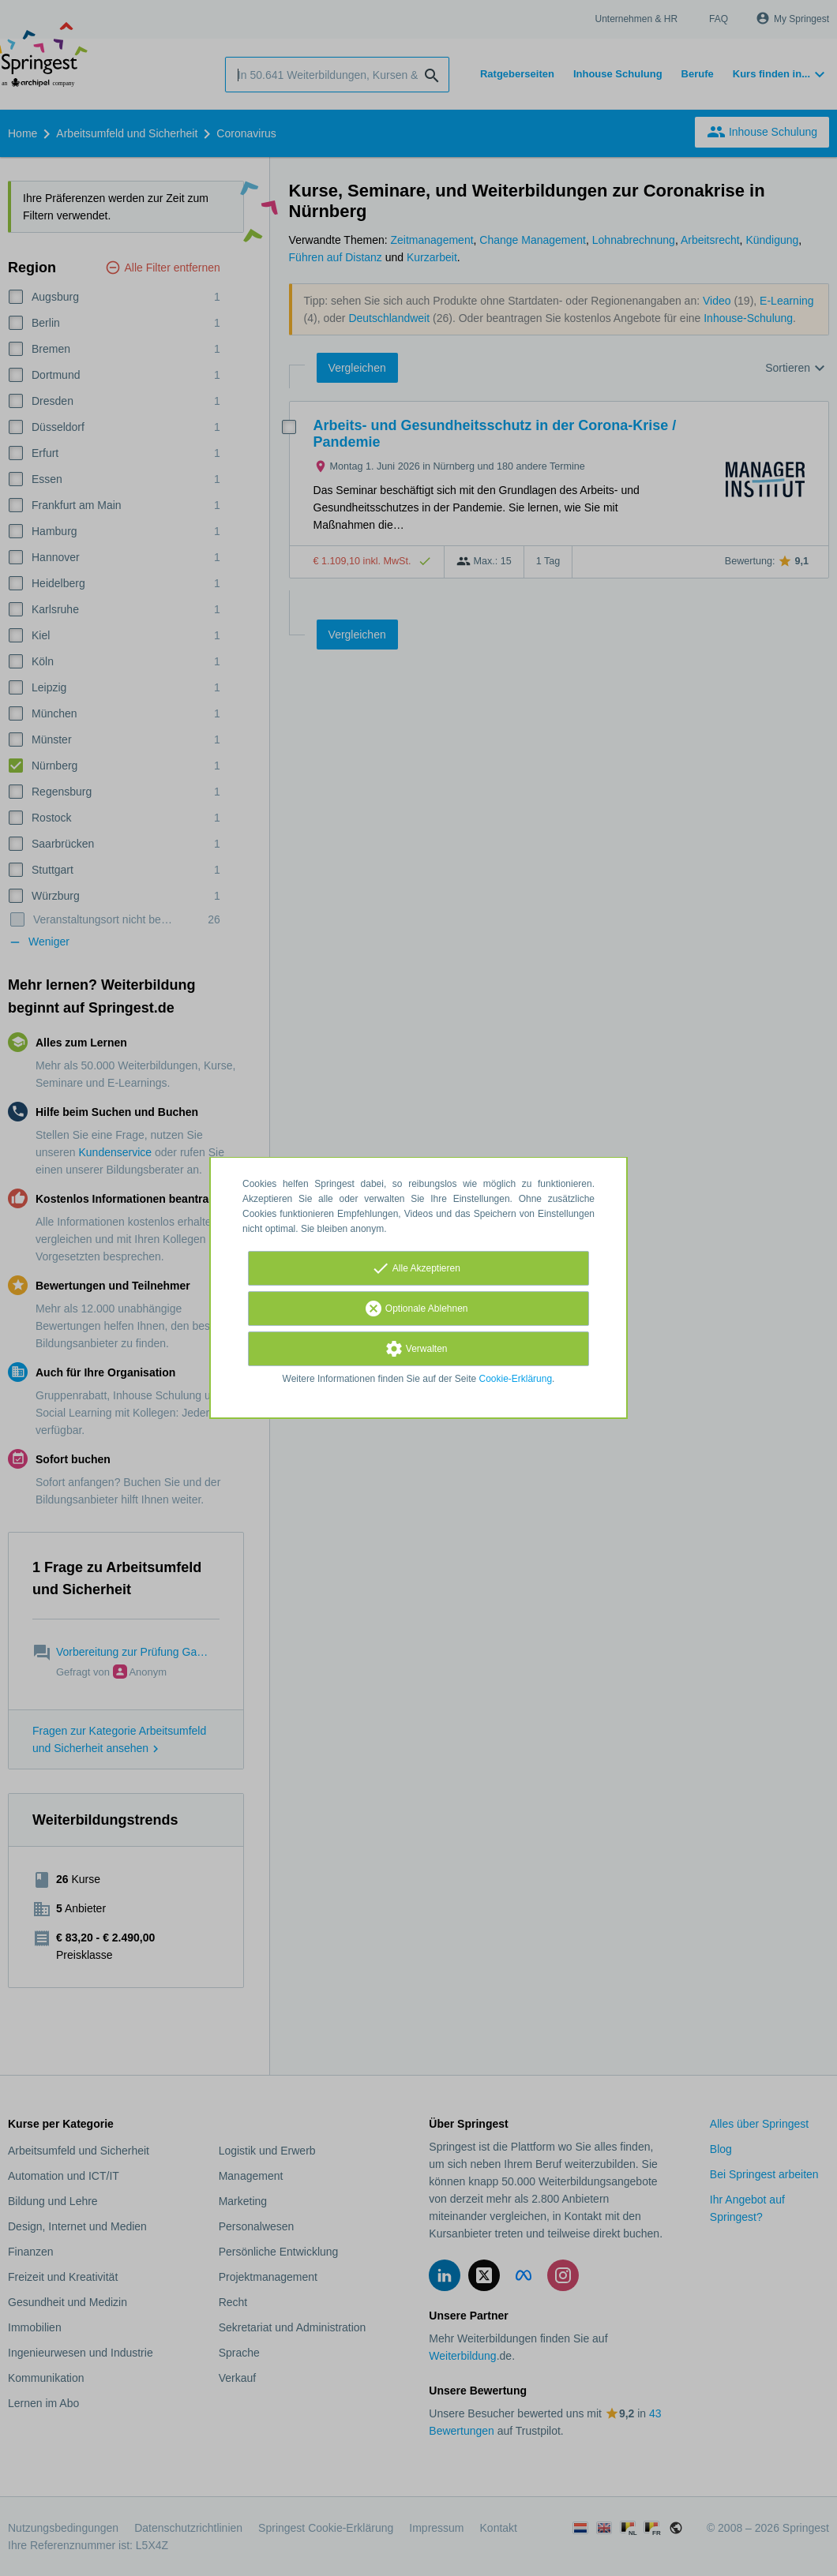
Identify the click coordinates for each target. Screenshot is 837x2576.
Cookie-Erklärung (516, 1378)
